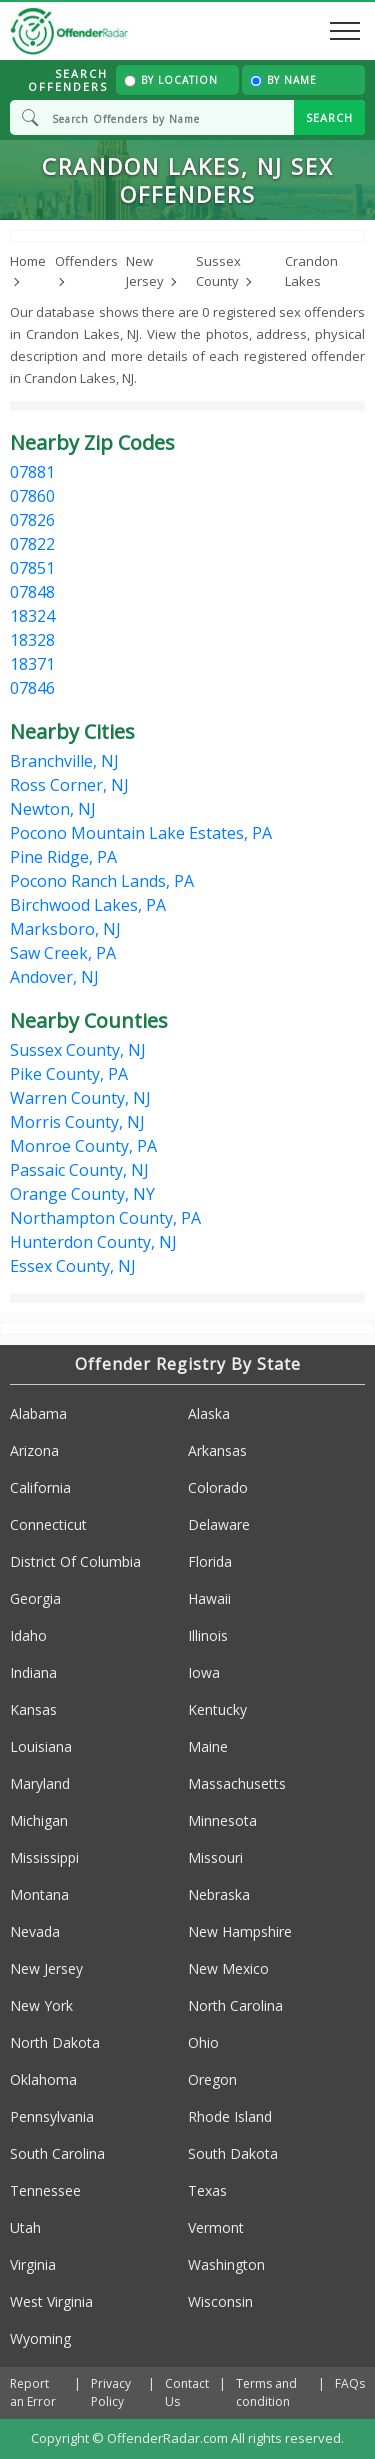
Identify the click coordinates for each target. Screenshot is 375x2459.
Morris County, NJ (77, 1122)
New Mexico (228, 1968)
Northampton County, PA (105, 1218)
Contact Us (187, 2392)
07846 (32, 688)
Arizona (34, 1450)
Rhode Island (230, 2116)
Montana (39, 1894)
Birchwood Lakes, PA (88, 905)
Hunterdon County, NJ (93, 1242)
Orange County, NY (82, 1194)
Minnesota (222, 1820)
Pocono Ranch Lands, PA (102, 881)
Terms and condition (266, 2392)
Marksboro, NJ (65, 929)
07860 (32, 496)
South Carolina (57, 2153)
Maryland (40, 1783)
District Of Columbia (75, 1561)
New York (41, 2005)
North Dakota (55, 2042)
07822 (32, 544)
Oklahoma (43, 2079)
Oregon (212, 2079)
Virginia (33, 2264)
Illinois (208, 1635)
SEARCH (329, 117)
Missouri (215, 1857)
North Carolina (235, 2005)
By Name (283, 80)
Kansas (33, 1709)
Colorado (218, 1487)
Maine (208, 1746)
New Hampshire (240, 1931)
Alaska (209, 1413)
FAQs (350, 2383)
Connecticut (48, 1524)
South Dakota (233, 2153)
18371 (32, 664)
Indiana (33, 1672)
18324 (32, 616)
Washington (226, 2264)
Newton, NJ (53, 809)
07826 (32, 520)
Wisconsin (220, 2301)
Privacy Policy (111, 2392)
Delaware (219, 1524)
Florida (210, 1561)
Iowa (204, 1672)
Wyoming (40, 2338)
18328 (32, 640)
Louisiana (41, 1746)
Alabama (38, 1413)
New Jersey (46, 1968)
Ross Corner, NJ (69, 785)
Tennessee (45, 2190)
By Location (171, 80)
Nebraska (219, 1894)
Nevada (35, 1931)
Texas (207, 2190)
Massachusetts (237, 1783)
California (40, 1487)
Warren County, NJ (80, 1098)
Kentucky (217, 1709)
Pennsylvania (52, 2116)
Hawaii (209, 1598)
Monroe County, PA (83, 1146)
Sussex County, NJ (78, 1050)
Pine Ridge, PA (63, 857)
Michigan (39, 1820)
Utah (25, 2227)
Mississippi (44, 1857)
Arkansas (217, 1450)
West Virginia (51, 2301)
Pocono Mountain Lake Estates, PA (141, 833)
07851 (32, 568)
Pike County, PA (69, 1074)
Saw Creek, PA (63, 953)
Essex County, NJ (73, 1266)
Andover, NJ (54, 977)
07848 (32, 592)
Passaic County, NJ (79, 1170)
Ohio (203, 2042)
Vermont (216, 2227)
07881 (32, 472)
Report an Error (33, 2392)
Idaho (28, 1635)
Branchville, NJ (64, 761)
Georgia (35, 1598)
